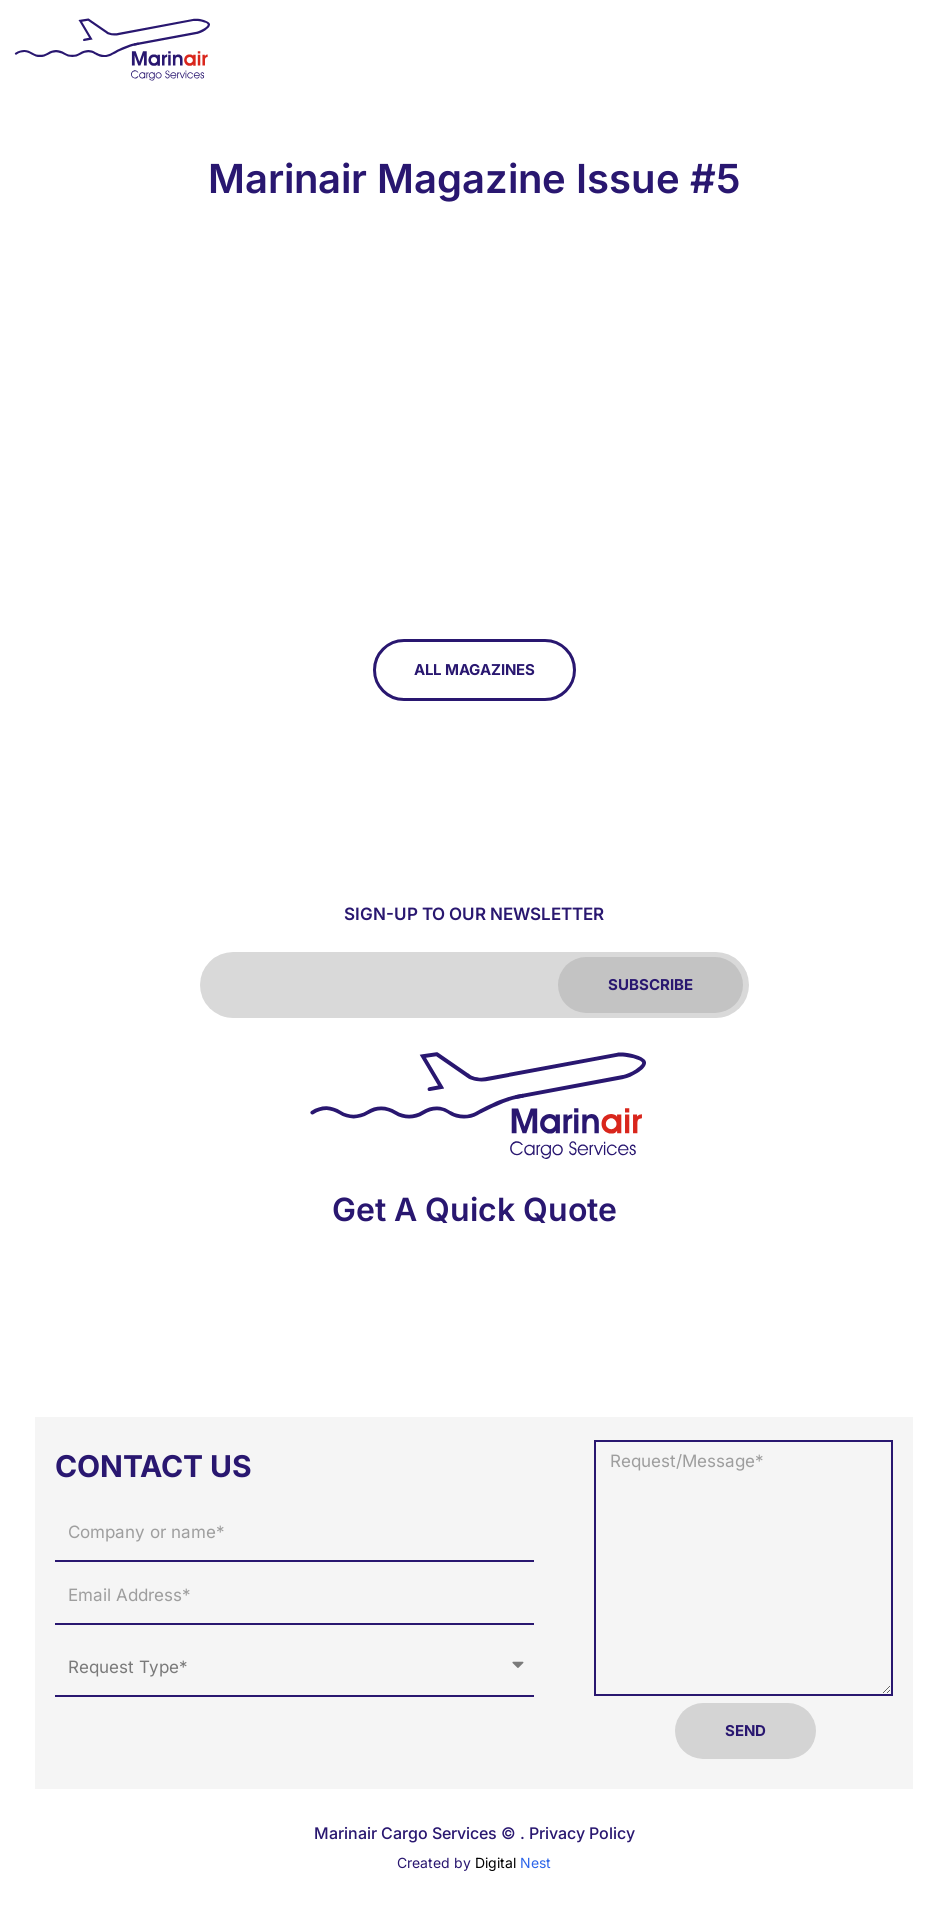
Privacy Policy (582, 1833)
